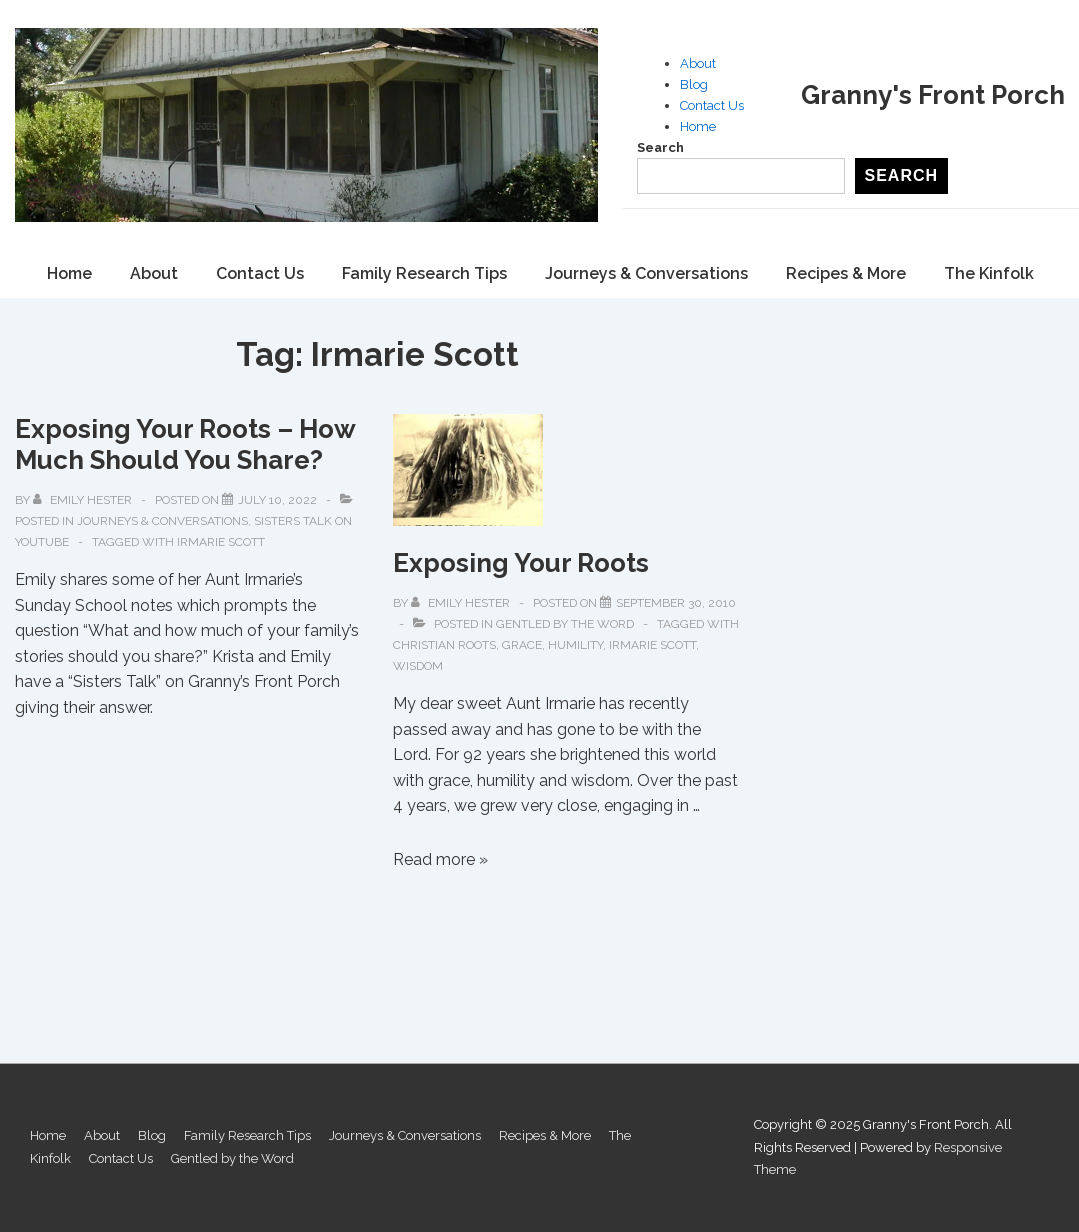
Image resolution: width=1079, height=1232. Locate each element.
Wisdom (418, 666)
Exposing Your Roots (521, 563)
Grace (522, 645)
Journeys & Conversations (646, 273)
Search (660, 147)
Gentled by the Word (565, 624)
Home (698, 126)
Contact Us (712, 105)
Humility (575, 645)
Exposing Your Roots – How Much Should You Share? (185, 444)
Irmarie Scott (221, 542)
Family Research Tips (424, 273)
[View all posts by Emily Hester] (84, 500)
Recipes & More (846, 273)
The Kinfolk (989, 273)
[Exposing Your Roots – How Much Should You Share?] (277, 500)
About (698, 63)
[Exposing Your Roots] (676, 603)
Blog (694, 84)
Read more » (440, 859)
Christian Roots (444, 645)
